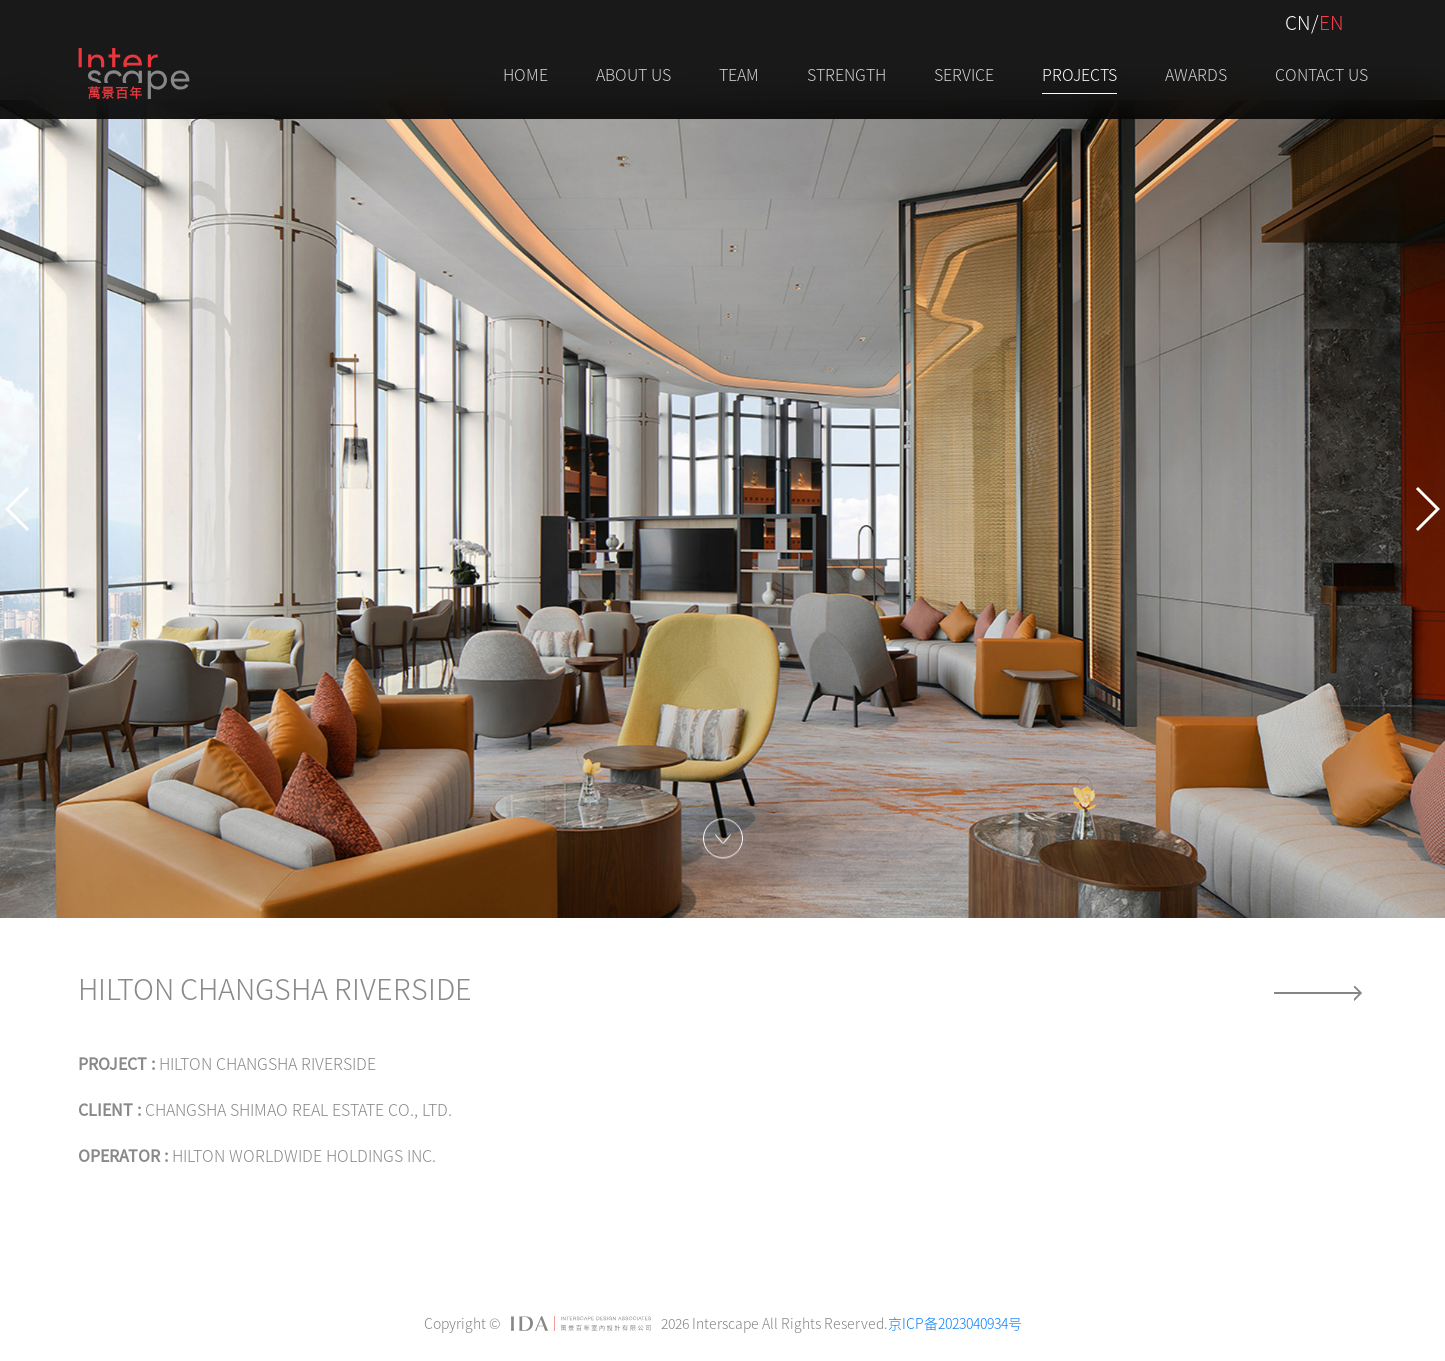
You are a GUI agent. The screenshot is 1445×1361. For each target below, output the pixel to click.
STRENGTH (846, 74)
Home (525, 74)
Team (739, 74)
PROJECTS (1079, 74)
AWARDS (1196, 74)
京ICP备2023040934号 (955, 1323)
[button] (18, 509)
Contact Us (1321, 74)
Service (964, 74)
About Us (633, 74)
